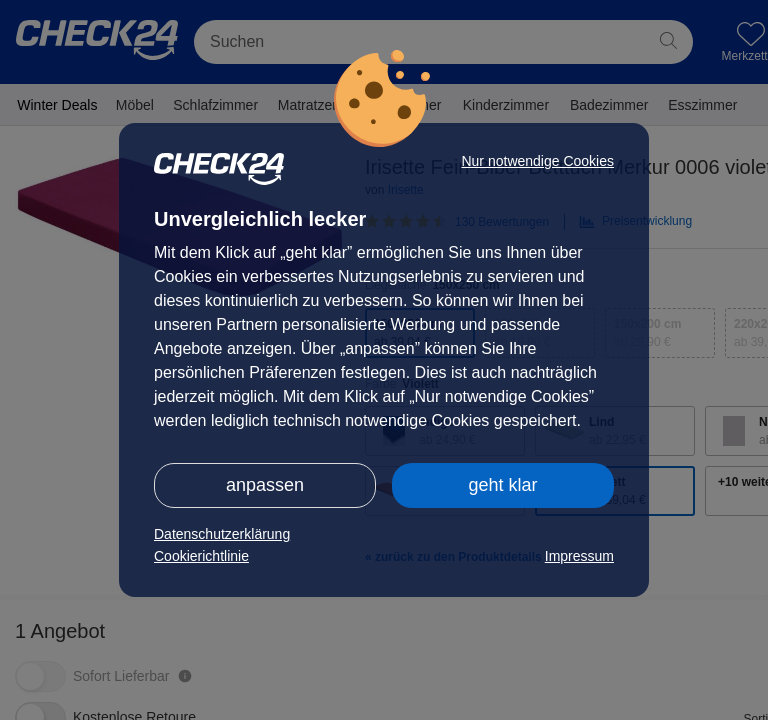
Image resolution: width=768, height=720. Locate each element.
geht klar (502, 485)
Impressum (579, 556)
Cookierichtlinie (201, 556)
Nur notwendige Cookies (537, 161)
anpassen (265, 485)
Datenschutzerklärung (222, 534)
